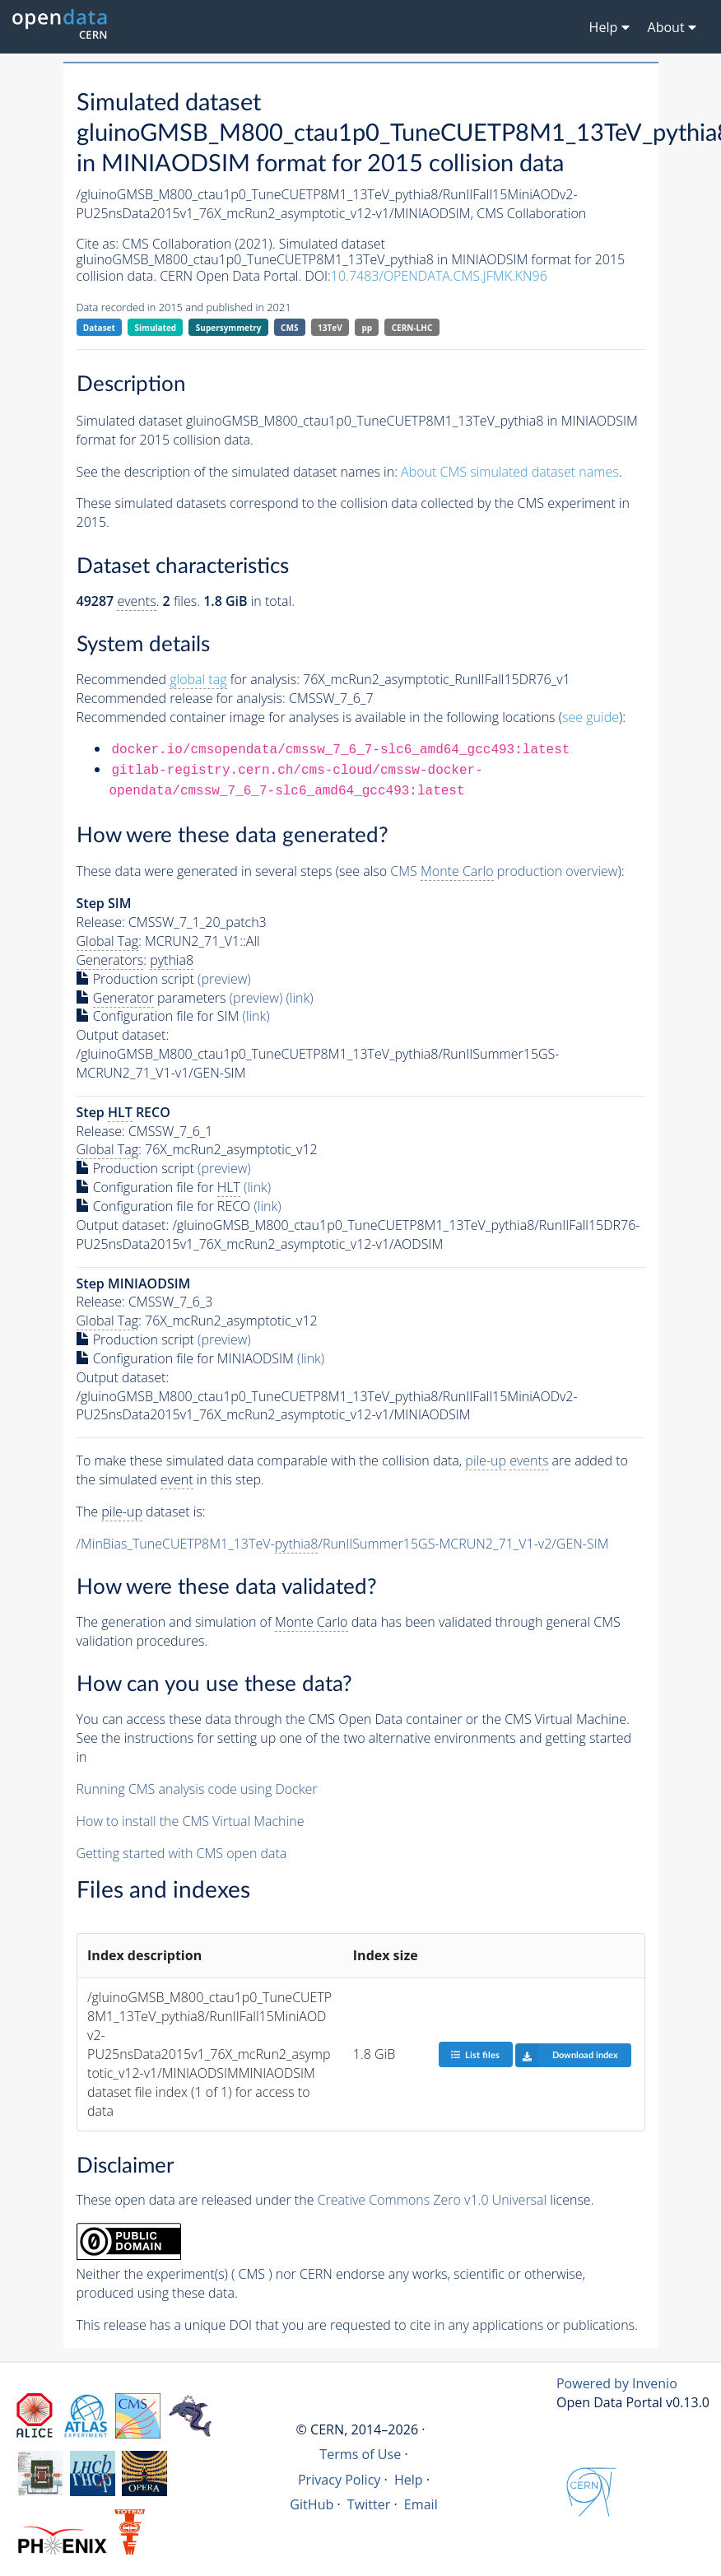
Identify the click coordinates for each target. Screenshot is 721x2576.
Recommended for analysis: (188, 679)
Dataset (99, 327)
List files (475, 2054)
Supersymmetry (229, 327)
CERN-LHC (412, 327)
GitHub (311, 2504)
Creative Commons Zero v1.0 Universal (432, 2200)
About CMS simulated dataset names (510, 472)
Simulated (156, 327)
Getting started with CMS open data (182, 1853)
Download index (566, 2054)
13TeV (330, 327)
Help (408, 2480)
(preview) (224, 979)
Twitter (369, 2504)
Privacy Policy (339, 2480)
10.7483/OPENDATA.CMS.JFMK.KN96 (439, 276)
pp (366, 327)
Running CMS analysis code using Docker (197, 1789)
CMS (289, 327)
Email (421, 2504)
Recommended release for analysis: (181, 698)
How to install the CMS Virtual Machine (191, 1821)
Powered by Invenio (616, 2383)
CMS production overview (503, 871)
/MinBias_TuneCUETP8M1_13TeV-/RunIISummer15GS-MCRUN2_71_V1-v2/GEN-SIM (343, 1544)
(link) (299, 998)
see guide (590, 717)
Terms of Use (360, 2454)
